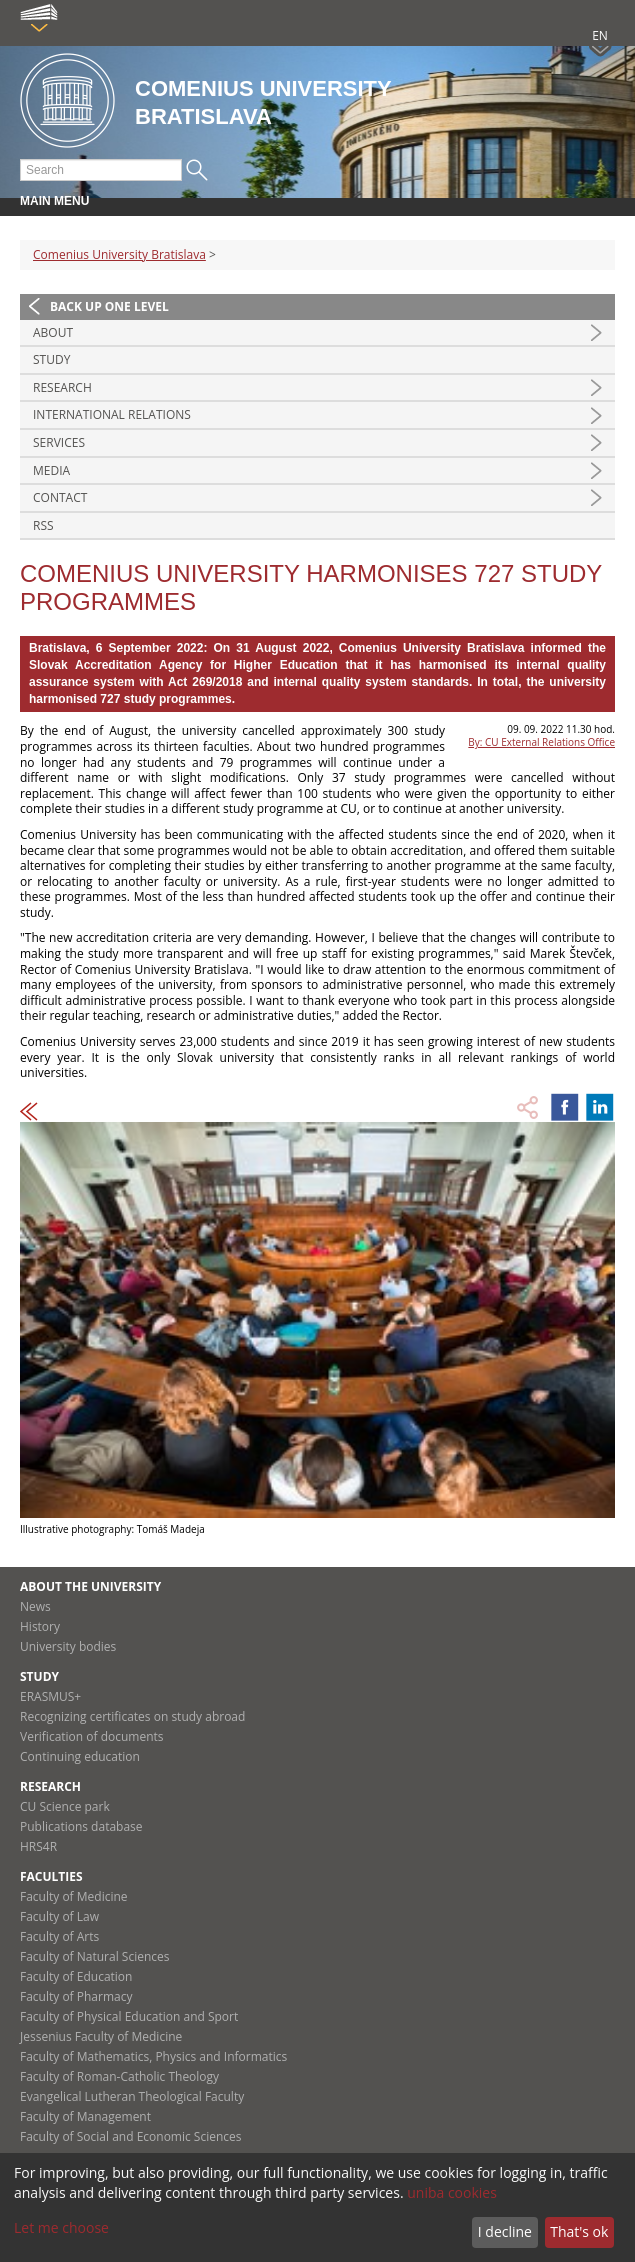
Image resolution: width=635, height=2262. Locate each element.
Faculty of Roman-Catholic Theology (119, 2076)
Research (62, 387)
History (40, 1626)
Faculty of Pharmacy (76, 1996)
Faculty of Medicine (74, 1896)
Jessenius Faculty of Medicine (101, 2036)
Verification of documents (92, 1736)
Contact (60, 497)
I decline (505, 2231)
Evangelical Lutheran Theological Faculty (132, 2096)
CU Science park (65, 1806)
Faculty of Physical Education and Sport (129, 2016)
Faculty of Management (85, 2116)
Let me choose (61, 2227)
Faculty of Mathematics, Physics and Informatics (153, 2056)
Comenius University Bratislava (119, 254)
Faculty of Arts (59, 1936)
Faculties (51, 1876)
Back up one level (109, 306)
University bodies (68, 1646)
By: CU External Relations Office (541, 742)
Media (51, 470)
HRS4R (38, 1846)
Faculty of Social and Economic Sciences (131, 2136)
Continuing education (80, 1756)
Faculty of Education (76, 1976)
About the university (90, 1586)
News (35, 1606)
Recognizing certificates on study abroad (132, 1716)
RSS (43, 525)
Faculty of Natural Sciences (95, 1956)
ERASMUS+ (50, 1696)
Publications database (81, 1826)
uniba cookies (452, 2192)
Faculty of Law (59, 1916)
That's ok (579, 2231)
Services (59, 442)
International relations (112, 414)
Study (51, 359)
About (53, 332)
